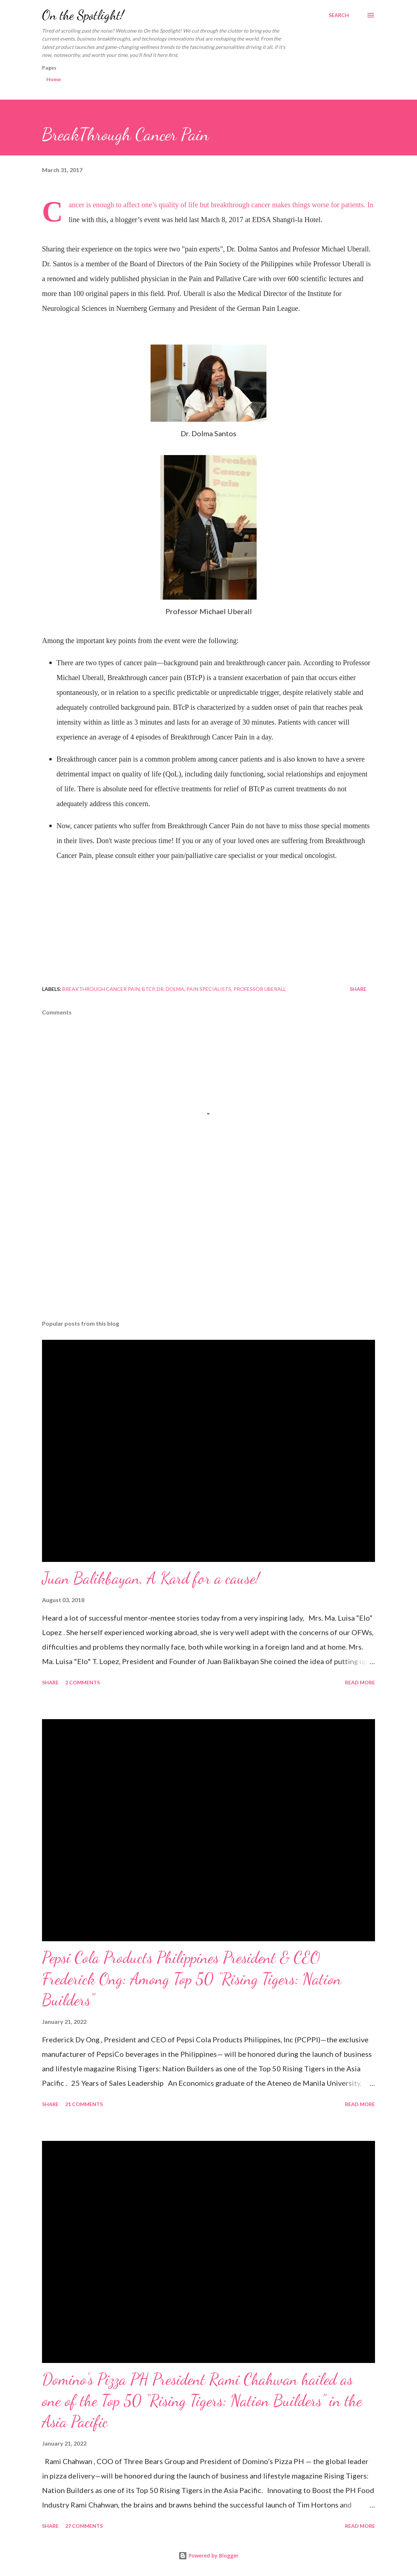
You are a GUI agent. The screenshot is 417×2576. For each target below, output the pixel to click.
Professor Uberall (259, 989)
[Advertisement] (208, 1257)
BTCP (148, 989)
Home (53, 79)
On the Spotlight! (83, 15)
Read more (360, 1682)
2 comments (82, 1682)
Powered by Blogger (208, 2555)
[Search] (339, 15)
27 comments (84, 2526)
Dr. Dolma (170, 989)
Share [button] (358, 989)
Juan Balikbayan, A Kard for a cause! (151, 1578)
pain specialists (208, 989)
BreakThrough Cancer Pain (101, 989)
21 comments (84, 2104)
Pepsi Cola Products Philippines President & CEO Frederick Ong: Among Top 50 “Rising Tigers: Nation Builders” (191, 1978)
